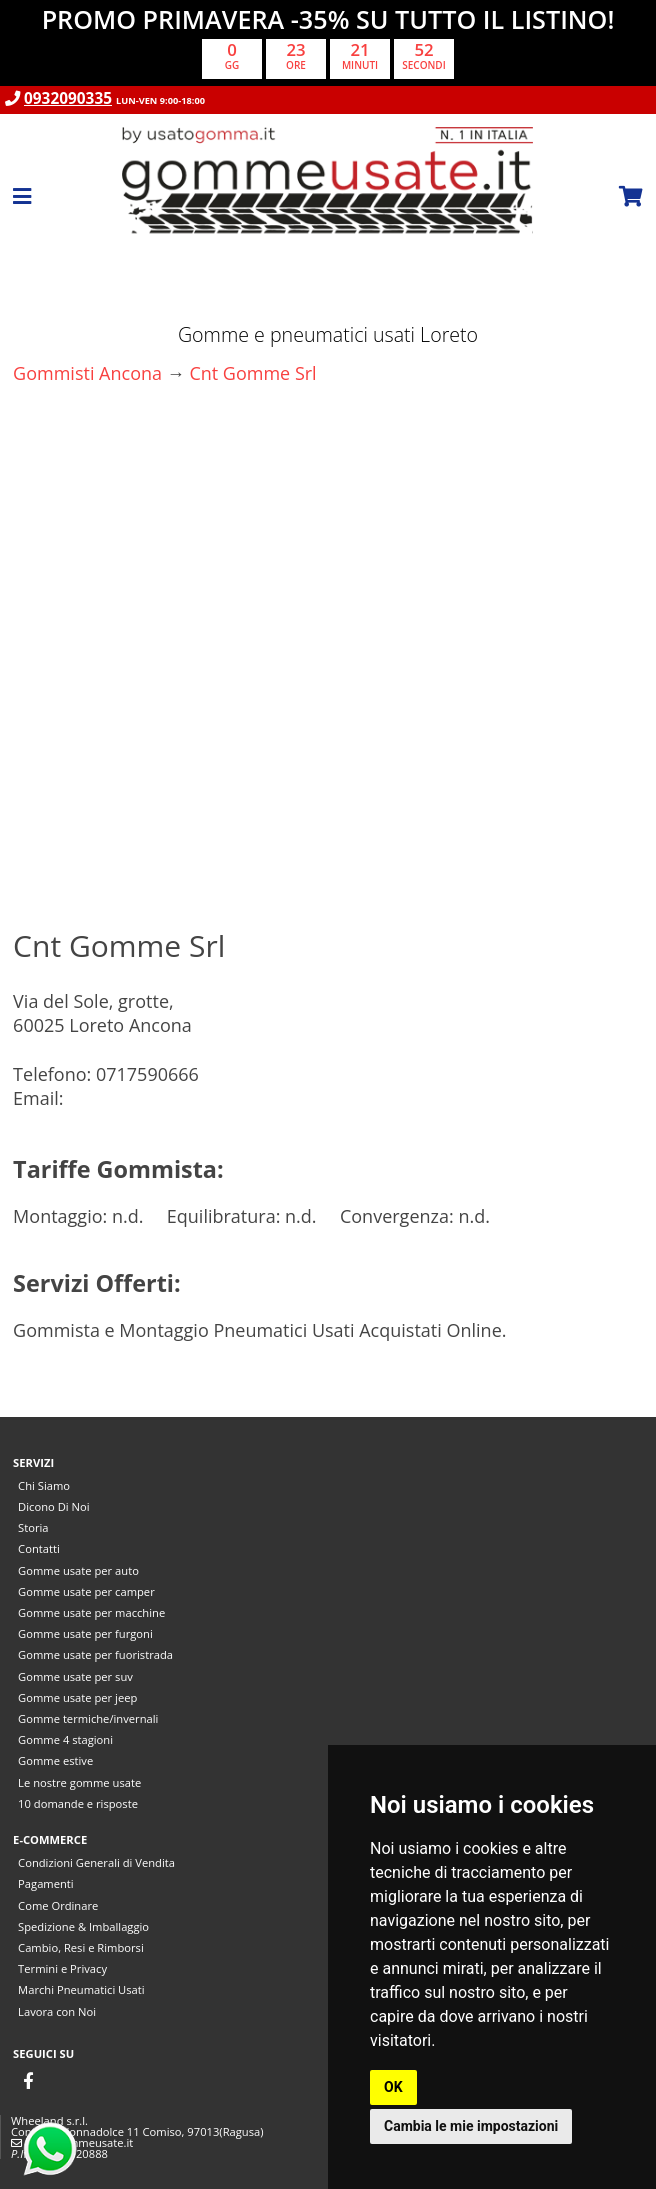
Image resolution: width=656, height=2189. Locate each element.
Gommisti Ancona (87, 373)
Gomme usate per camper (86, 1591)
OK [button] (393, 2087)
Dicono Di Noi (53, 1506)
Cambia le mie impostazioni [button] (471, 2126)
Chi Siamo (44, 1485)
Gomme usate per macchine (91, 1612)
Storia (33, 1527)
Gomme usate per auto (78, 1570)
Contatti (39, 1548)
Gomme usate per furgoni (85, 1633)
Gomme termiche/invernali (88, 1718)
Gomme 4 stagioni (65, 1739)
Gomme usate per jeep (77, 1697)
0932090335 (68, 98)
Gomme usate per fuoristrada (95, 1654)
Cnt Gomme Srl (252, 373)
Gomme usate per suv (75, 1676)
